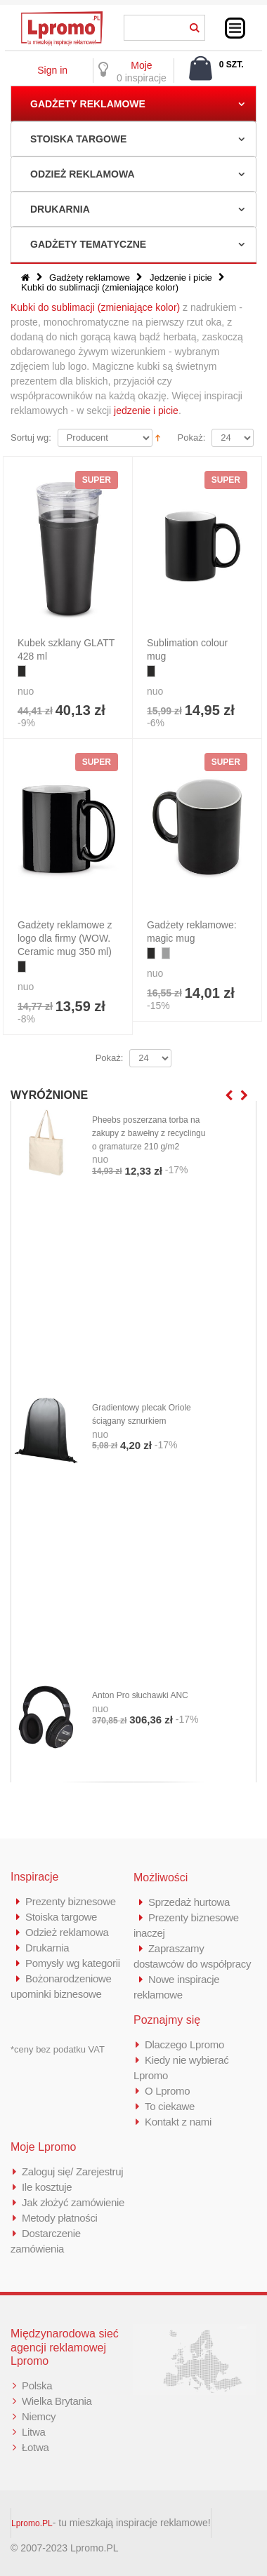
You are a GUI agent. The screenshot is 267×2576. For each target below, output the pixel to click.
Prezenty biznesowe (70, 1901)
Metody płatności (60, 2218)
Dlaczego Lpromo (184, 2044)
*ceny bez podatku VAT (58, 2049)
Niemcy (39, 2416)
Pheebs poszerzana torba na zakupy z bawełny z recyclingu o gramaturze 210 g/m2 (148, 1133)
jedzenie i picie (146, 410)
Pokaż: (192, 437)
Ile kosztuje (47, 2187)
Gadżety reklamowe (87, 103)
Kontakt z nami (178, 2122)
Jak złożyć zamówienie (73, 2202)
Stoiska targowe (78, 139)
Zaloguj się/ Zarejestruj (73, 2171)
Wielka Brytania (57, 2401)
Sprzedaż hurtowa (189, 1902)
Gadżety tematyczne (88, 244)
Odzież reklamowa (82, 174)
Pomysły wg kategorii (72, 1963)
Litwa (34, 2432)
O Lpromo (167, 2091)
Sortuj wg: (31, 437)
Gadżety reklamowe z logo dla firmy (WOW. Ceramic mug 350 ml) (65, 938)
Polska (37, 2385)
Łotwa (35, 2447)
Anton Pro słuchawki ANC (140, 1695)
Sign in (52, 70)
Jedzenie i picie (181, 277)
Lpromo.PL (32, 2523)
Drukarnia (60, 209)
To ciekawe (170, 2106)
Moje (141, 65)
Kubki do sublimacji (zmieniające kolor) (95, 307)
